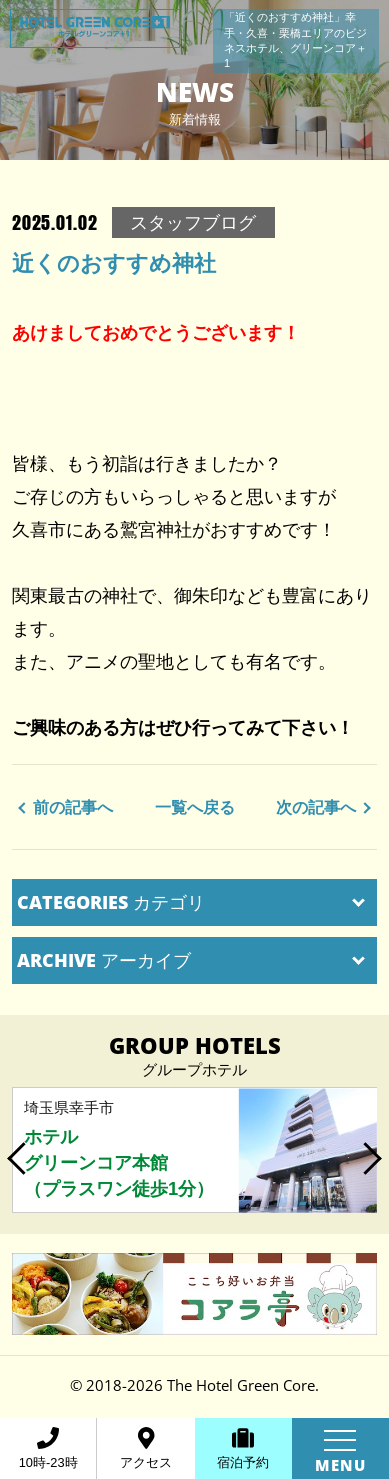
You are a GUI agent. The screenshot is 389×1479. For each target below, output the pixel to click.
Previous (18, 1151)
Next (371, 1151)
